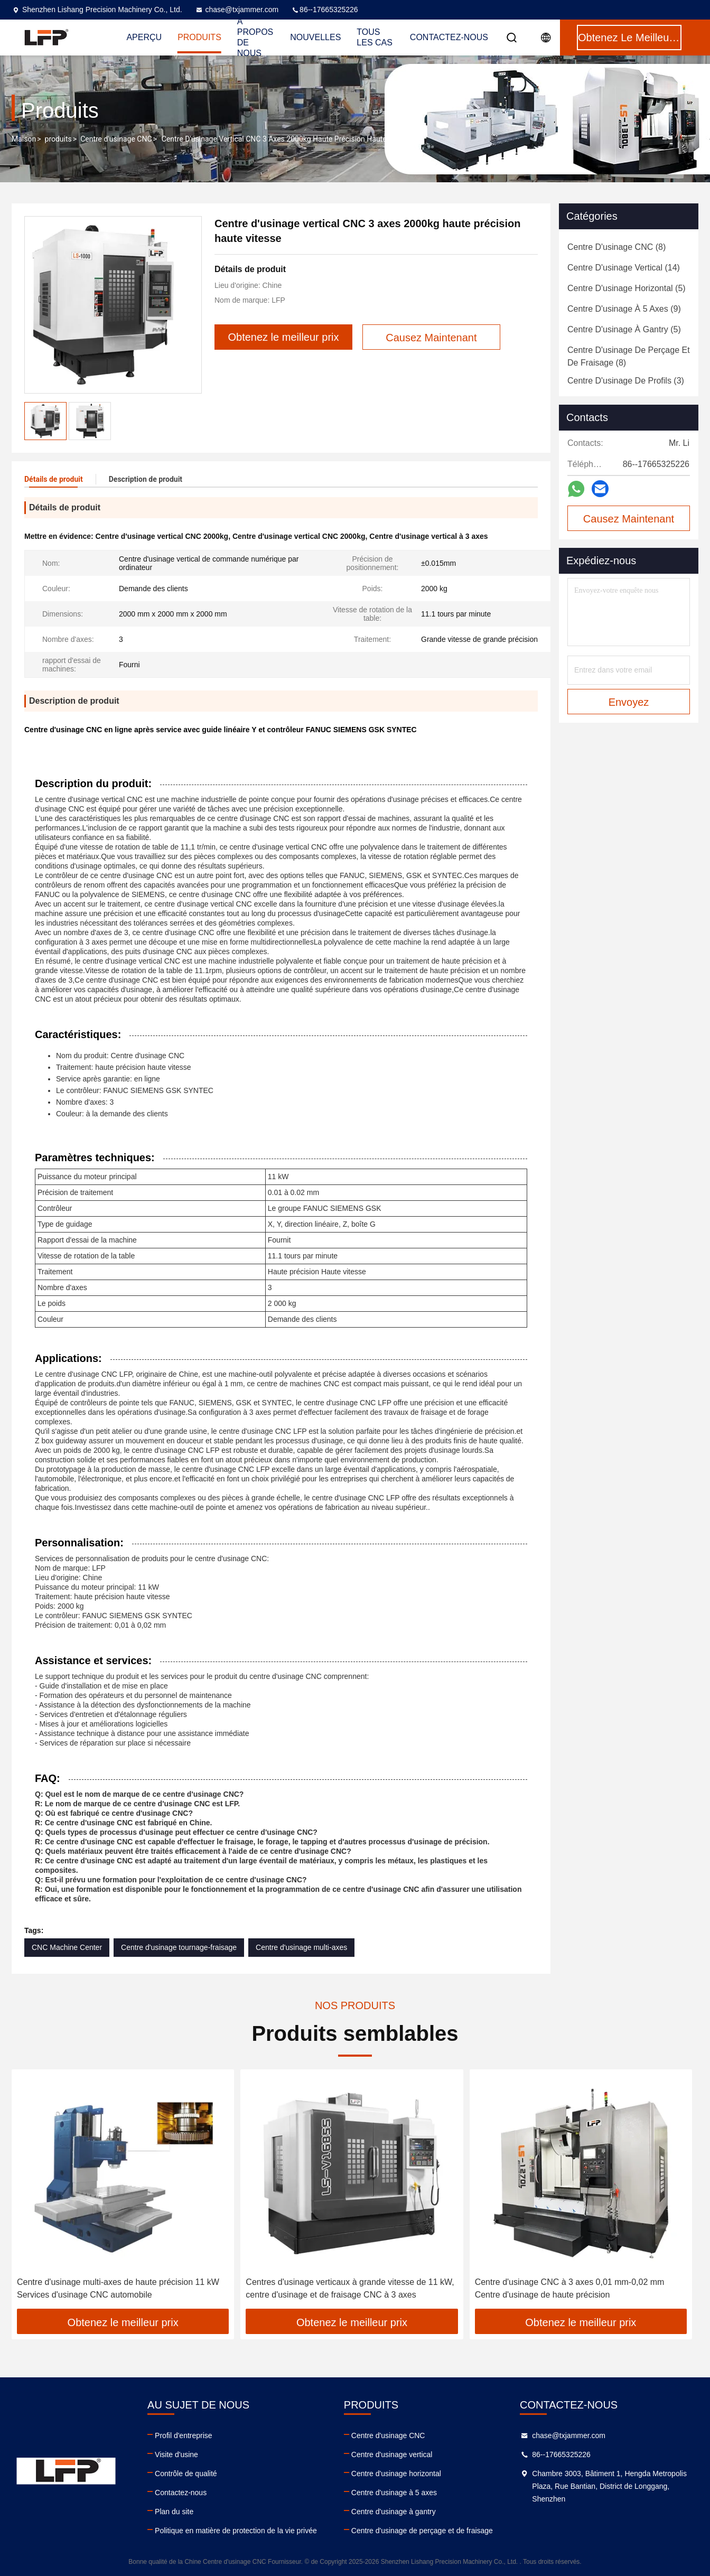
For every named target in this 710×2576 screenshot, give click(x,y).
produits (58, 139)
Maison (24, 139)
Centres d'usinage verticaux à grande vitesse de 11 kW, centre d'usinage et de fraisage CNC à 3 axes (350, 2288)
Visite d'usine (176, 2454)
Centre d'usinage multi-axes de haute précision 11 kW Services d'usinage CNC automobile (118, 2288)
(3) (625, 380)
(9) (624, 308)
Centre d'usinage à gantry (393, 2511)
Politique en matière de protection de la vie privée (236, 2530)
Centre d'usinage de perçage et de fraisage (422, 2530)
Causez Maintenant (628, 519)
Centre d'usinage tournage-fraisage (179, 1947)
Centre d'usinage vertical (392, 2454)
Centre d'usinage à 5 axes (394, 2492)
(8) (616, 246)
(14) (623, 267)
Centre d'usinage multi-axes (301, 1947)
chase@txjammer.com (237, 9)
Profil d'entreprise (183, 2435)
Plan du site (174, 2511)
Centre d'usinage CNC (116, 139)
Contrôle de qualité (186, 2473)
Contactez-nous (449, 37)
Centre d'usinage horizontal (396, 2473)
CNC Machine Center (67, 1947)
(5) (626, 288)
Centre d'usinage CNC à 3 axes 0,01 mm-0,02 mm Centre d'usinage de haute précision (570, 2288)
